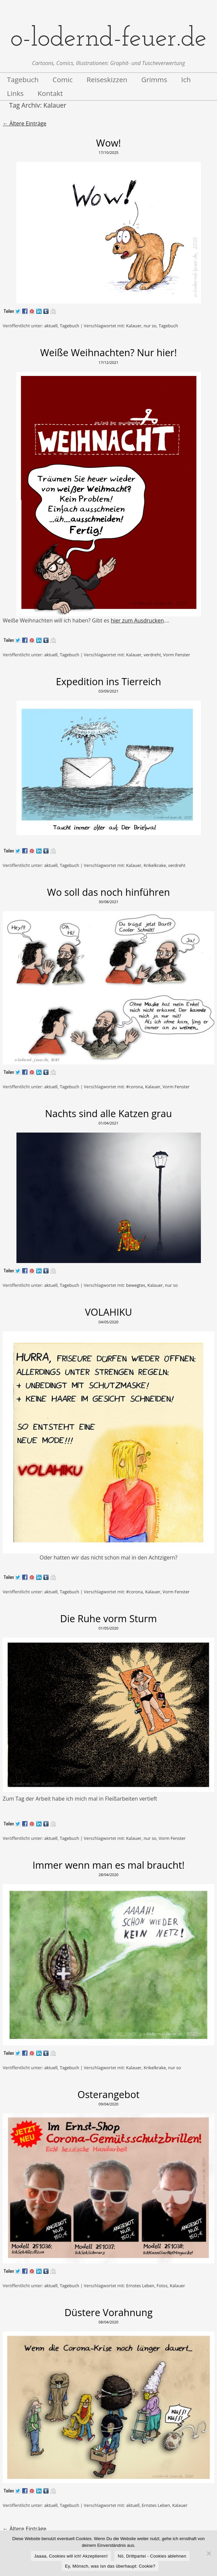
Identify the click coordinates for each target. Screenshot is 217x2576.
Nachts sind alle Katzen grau (108, 1113)
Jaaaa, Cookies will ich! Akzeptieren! (71, 2556)
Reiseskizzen (107, 79)
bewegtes (135, 1285)
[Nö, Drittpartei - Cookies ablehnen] (208, 2553)
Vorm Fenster (176, 655)
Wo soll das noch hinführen (108, 891)
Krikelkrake (155, 865)
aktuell (51, 326)
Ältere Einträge (24, 123)
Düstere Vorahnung (108, 2312)
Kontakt (50, 93)
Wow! (108, 142)
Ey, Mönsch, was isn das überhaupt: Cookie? (110, 2566)
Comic (63, 79)
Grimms (154, 79)
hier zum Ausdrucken (137, 620)
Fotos (162, 2286)
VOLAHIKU (108, 1311)
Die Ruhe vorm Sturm (108, 1618)
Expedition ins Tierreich (108, 681)
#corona (134, 1087)
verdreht (152, 655)
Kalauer (134, 326)
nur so (150, 326)
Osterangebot (108, 2094)
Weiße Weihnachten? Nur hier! (108, 352)
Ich (186, 79)
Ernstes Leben (140, 2286)
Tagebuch (23, 79)
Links (15, 93)
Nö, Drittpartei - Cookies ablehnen (152, 2556)
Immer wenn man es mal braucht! (108, 1864)
